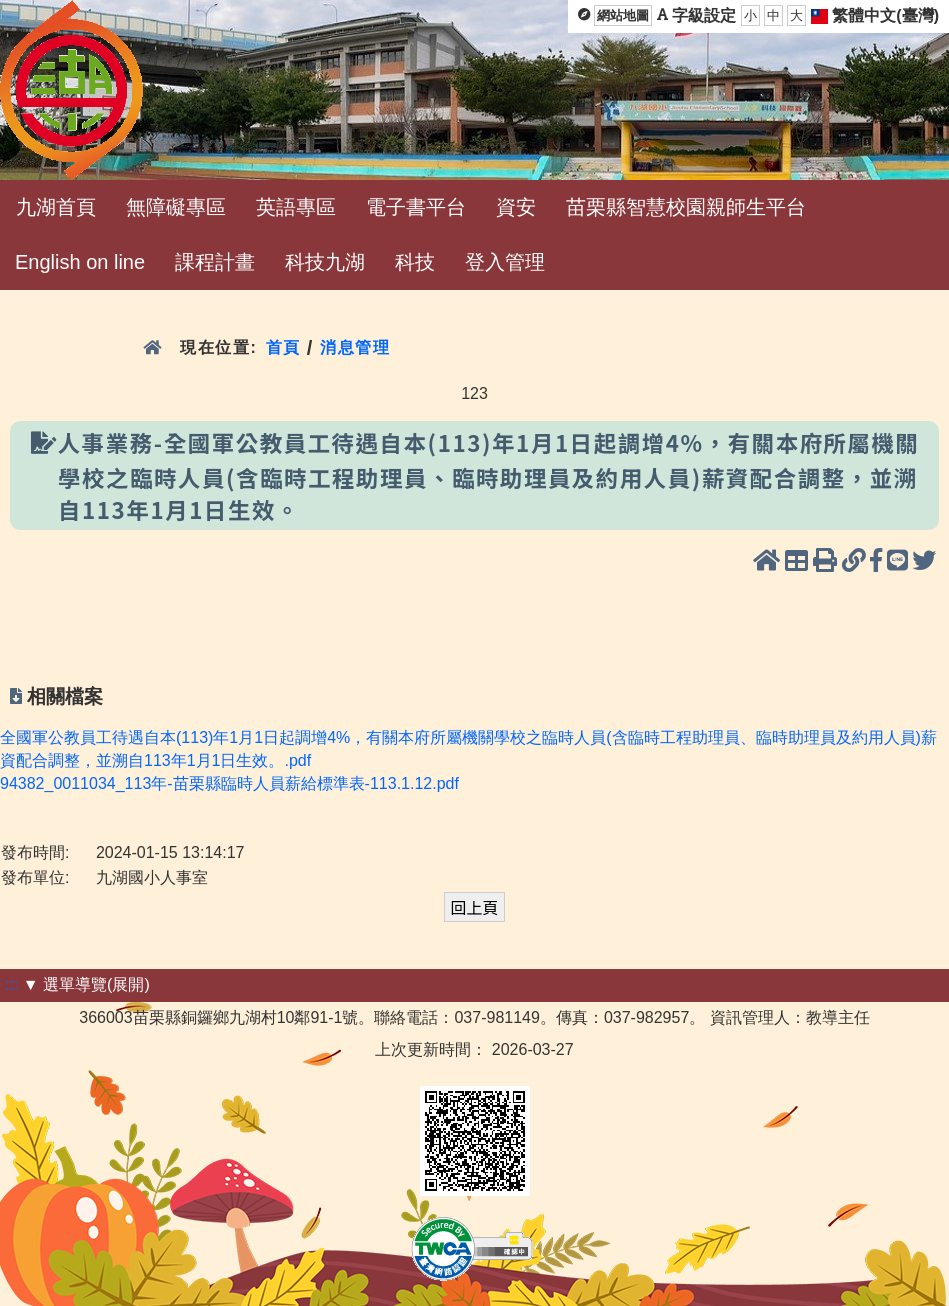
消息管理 (355, 347)
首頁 (283, 347)
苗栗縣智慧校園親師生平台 (686, 207)
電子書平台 (416, 207)
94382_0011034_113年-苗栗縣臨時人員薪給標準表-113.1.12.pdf (229, 783)
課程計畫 (215, 262)
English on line (80, 262)
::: (11, 984)
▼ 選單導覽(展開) (86, 984)
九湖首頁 (56, 207)
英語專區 (296, 207)
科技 (415, 262)
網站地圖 (623, 15)
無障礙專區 (176, 207)
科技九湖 (325, 262)
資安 (516, 207)
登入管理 (505, 262)
